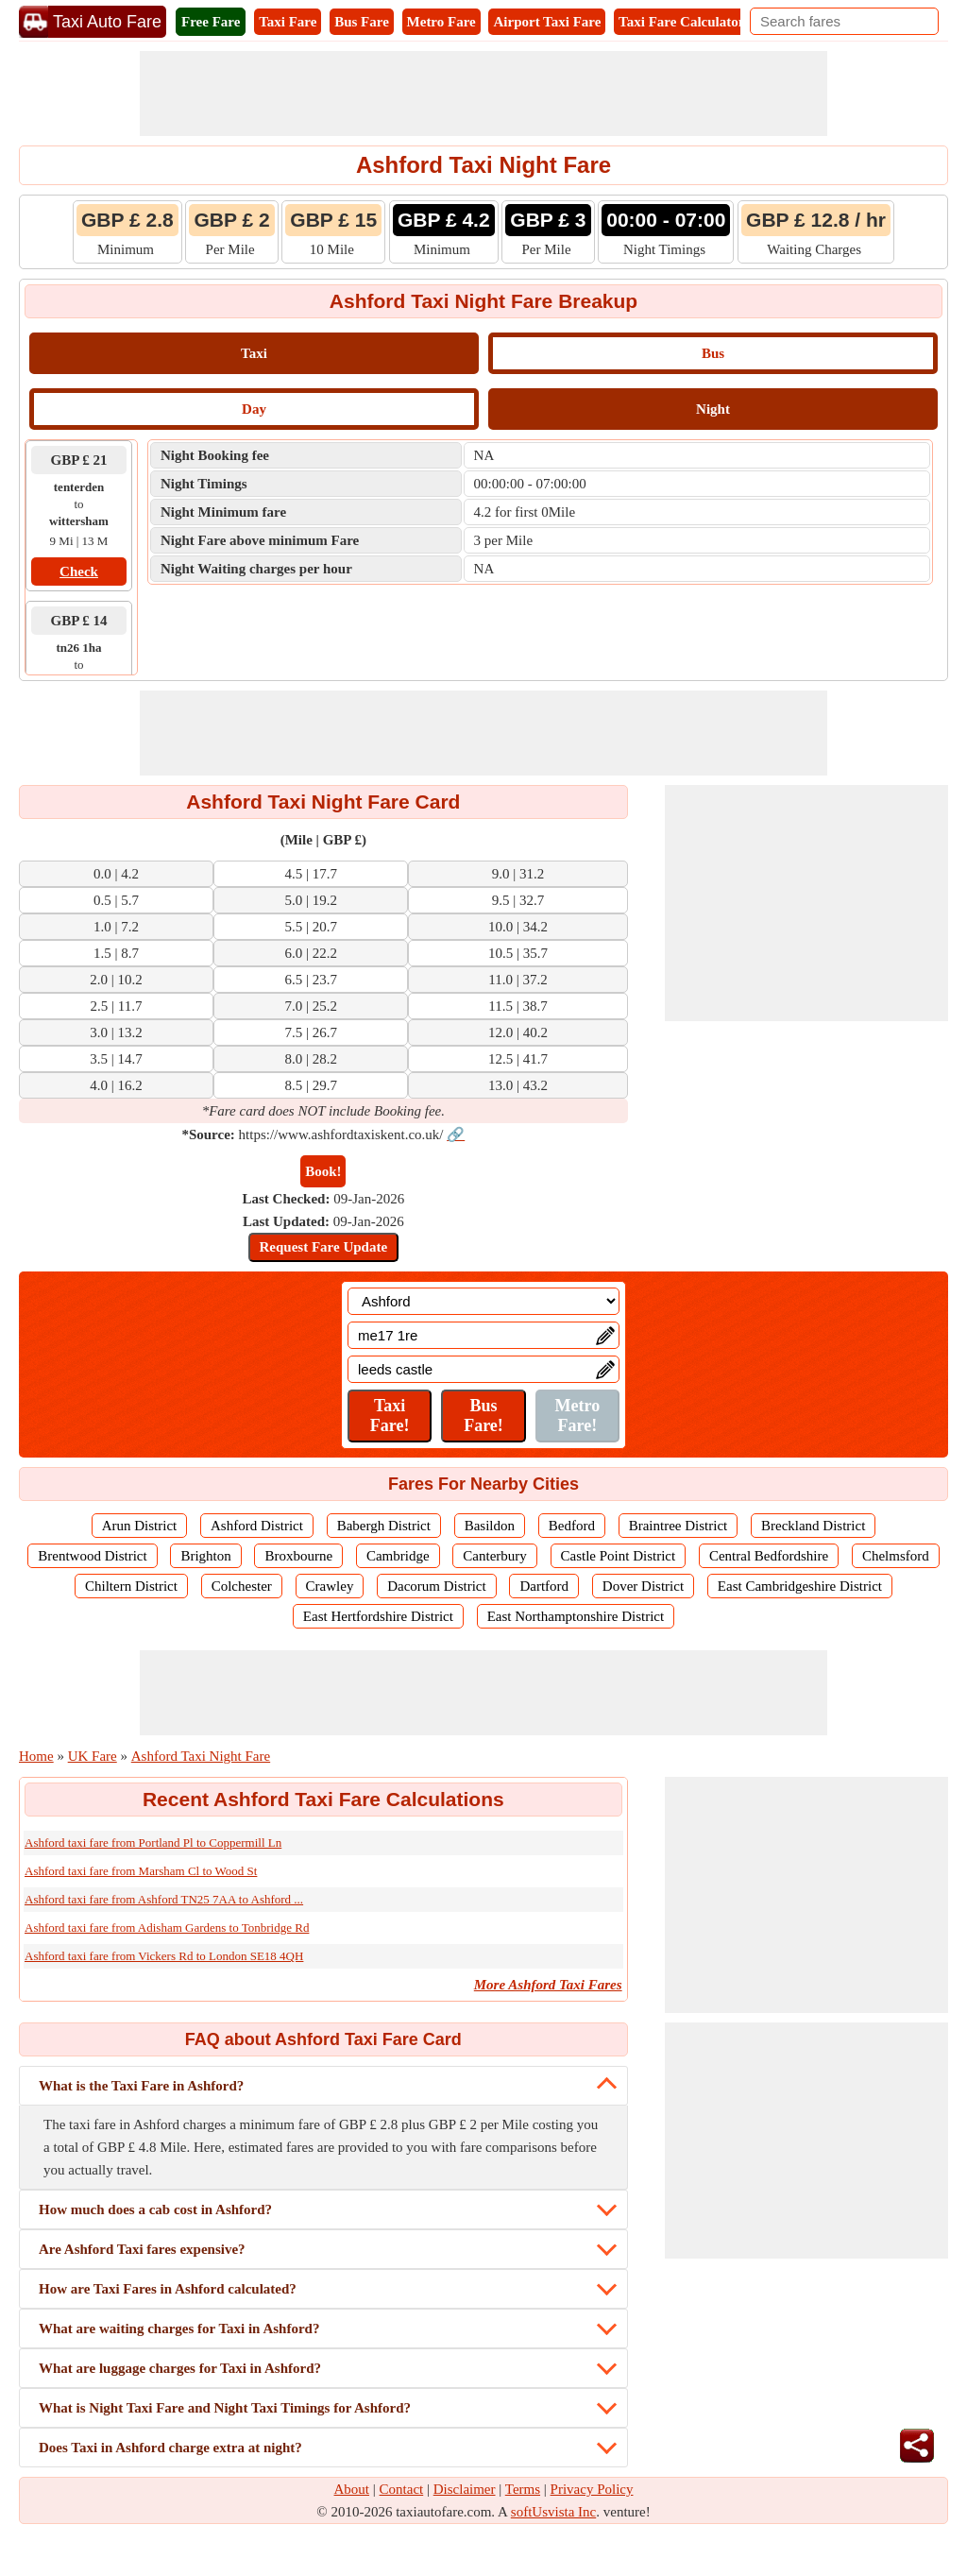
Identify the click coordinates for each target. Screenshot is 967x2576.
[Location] (483, 1301)
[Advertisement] (483, 93)
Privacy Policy (592, 2489)
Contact (402, 2489)
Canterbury (494, 1555)
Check (78, 571)
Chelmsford (895, 1555)
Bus (713, 353)
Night (713, 409)
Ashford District (257, 1525)
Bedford (572, 1525)
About (352, 2489)
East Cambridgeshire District (800, 1586)
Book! (323, 1171)
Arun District (140, 1525)
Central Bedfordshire (768, 1555)
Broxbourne (298, 1555)
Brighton (205, 1555)
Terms (522, 2489)
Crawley (330, 1586)
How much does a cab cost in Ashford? (155, 2209)
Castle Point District (618, 1555)
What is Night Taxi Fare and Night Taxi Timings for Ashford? (225, 2407)
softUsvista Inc (553, 2511)
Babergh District (384, 1525)
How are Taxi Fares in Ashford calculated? (168, 2288)
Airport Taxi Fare (547, 21)
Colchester (242, 1586)
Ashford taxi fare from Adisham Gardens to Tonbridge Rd (167, 1927)
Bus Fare (361, 21)
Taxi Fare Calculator (681, 21)
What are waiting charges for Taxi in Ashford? (179, 2328)
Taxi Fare (287, 21)
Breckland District (813, 1525)
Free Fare (210, 21)
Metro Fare (441, 21)
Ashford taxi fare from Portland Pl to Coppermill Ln (153, 1842)
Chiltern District (131, 1586)
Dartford (543, 1586)
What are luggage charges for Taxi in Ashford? (180, 2368)
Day (254, 409)
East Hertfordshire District (378, 1616)
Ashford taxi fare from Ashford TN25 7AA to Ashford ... (164, 1899)
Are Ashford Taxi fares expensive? (142, 2249)
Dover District (643, 1586)
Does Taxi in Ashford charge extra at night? (170, 2447)
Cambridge (398, 1555)
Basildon (490, 1525)
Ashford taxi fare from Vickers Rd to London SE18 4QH (164, 1956)
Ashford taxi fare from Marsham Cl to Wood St (141, 1871)
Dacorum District (436, 1586)
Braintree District (678, 1525)
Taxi (254, 353)
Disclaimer (464, 2489)
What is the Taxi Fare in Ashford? (141, 2085)
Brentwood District (92, 1555)
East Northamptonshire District (575, 1616)
